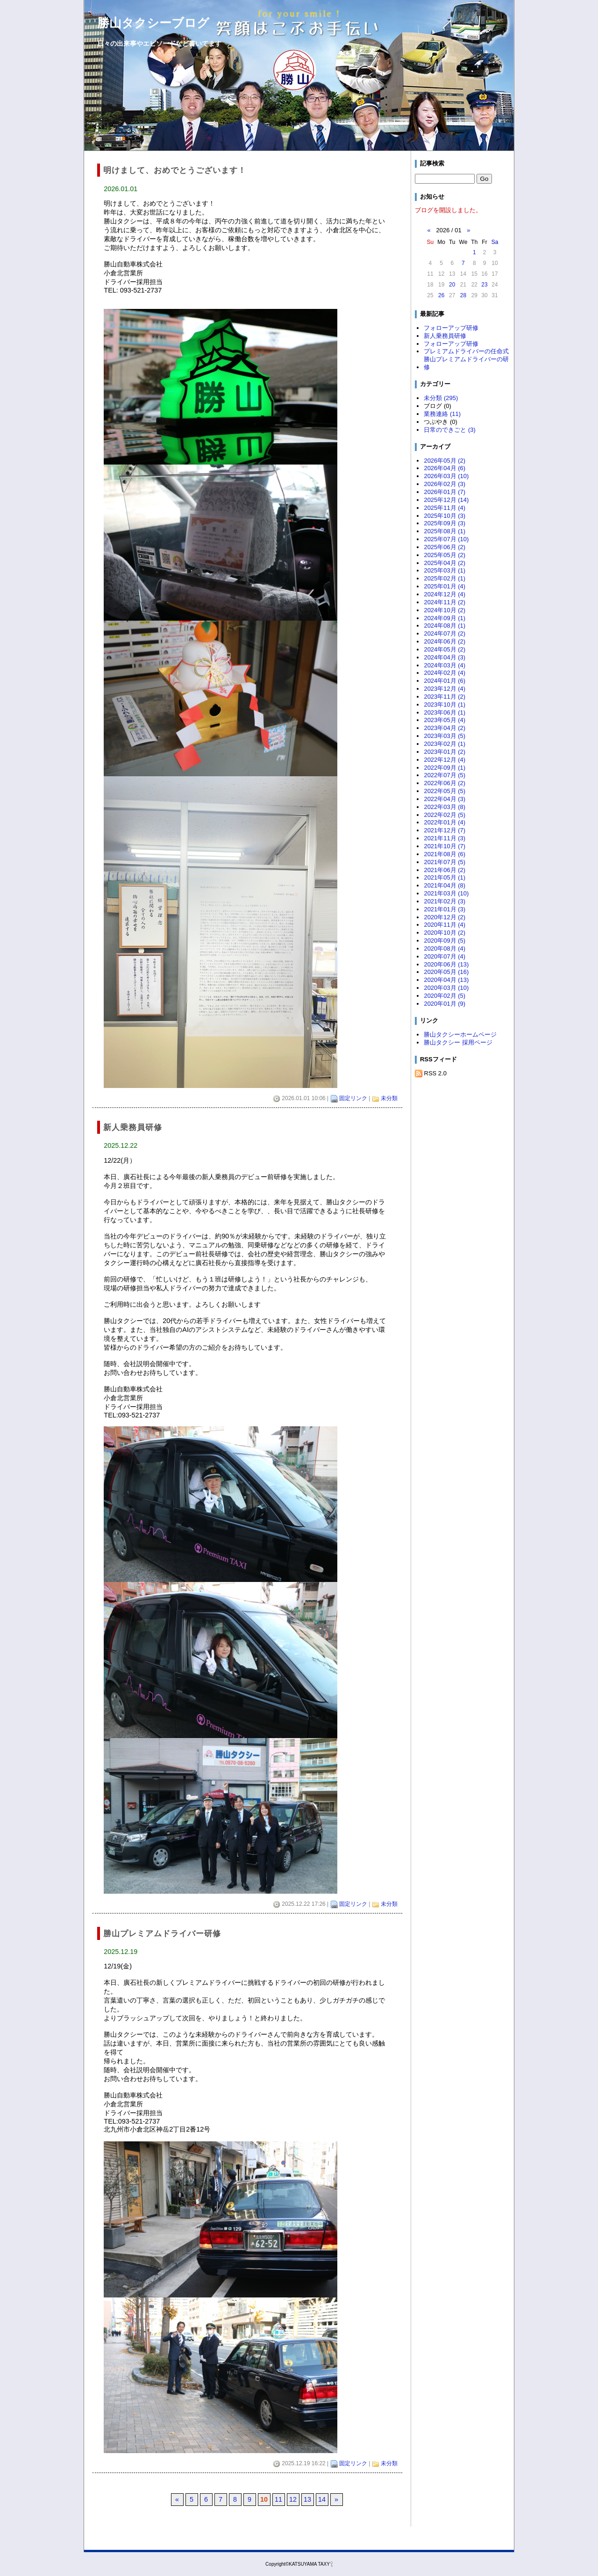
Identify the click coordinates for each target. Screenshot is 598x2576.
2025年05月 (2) (444, 554)
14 (322, 2499)
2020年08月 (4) (444, 948)
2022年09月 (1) (444, 767)
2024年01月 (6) (444, 680)
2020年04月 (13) (446, 979)
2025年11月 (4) (444, 507)
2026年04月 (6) (444, 468)
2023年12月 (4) (444, 688)
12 (293, 2499)
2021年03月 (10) (446, 893)
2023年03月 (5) (444, 735)
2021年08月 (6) (444, 854)
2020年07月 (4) (444, 956)
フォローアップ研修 (451, 327)
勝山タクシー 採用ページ (458, 1042)
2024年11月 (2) (444, 602)
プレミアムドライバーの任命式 (466, 351)
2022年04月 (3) (444, 798)
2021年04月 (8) (444, 885)
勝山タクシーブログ (153, 22)
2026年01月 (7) (444, 491)
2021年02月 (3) (444, 901)
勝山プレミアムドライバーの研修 (466, 363)
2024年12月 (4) (444, 594)
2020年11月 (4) (444, 924)
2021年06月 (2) (444, 869)
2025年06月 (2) (444, 547)
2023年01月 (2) (444, 751)
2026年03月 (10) (446, 475)
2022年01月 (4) (444, 822)
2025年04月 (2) (444, 562)
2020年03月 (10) (446, 987)
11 (278, 2499)
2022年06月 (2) (444, 783)
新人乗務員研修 (445, 335)
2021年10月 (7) (444, 846)
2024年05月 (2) (444, 649)
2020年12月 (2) (444, 917)
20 (452, 284)
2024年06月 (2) (444, 641)
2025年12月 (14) (446, 499)
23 (484, 284)
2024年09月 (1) (444, 618)
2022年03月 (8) (444, 806)
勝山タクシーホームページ (460, 1034)
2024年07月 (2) (444, 633)
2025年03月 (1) (444, 570)
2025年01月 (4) (444, 586)
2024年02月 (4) (444, 672)
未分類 (389, 1098)
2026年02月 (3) (444, 483)
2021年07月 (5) (444, 862)
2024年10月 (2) (444, 610)
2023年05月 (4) (444, 719)
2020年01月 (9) (444, 1003)
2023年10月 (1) (444, 704)
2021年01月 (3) (444, 909)
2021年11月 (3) (444, 838)
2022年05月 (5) (444, 790)
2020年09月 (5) (444, 940)
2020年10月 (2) (444, 932)
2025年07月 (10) (446, 539)
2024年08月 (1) (444, 625)
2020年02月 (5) (444, 995)
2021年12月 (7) (444, 830)
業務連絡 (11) (442, 413)
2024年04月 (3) (444, 657)
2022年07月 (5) (444, 775)
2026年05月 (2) (444, 460)
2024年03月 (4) (444, 665)
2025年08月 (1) (444, 531)
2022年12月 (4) (444, 759)
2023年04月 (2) (444, 727)
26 (441, 295)
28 (463, 295)
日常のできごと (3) (449, 429)
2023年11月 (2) (444, 696)
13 (307, 2499)
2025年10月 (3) (444, 515)
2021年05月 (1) (444, 877)
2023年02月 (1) (444, 743)
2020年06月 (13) (446, 964)
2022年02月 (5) (444, 814)
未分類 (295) (441, 397)
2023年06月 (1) (444, 712)
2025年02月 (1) (444, 578)
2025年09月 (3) (444, 523)
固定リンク (353, 1098)
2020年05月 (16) (446, 971)
